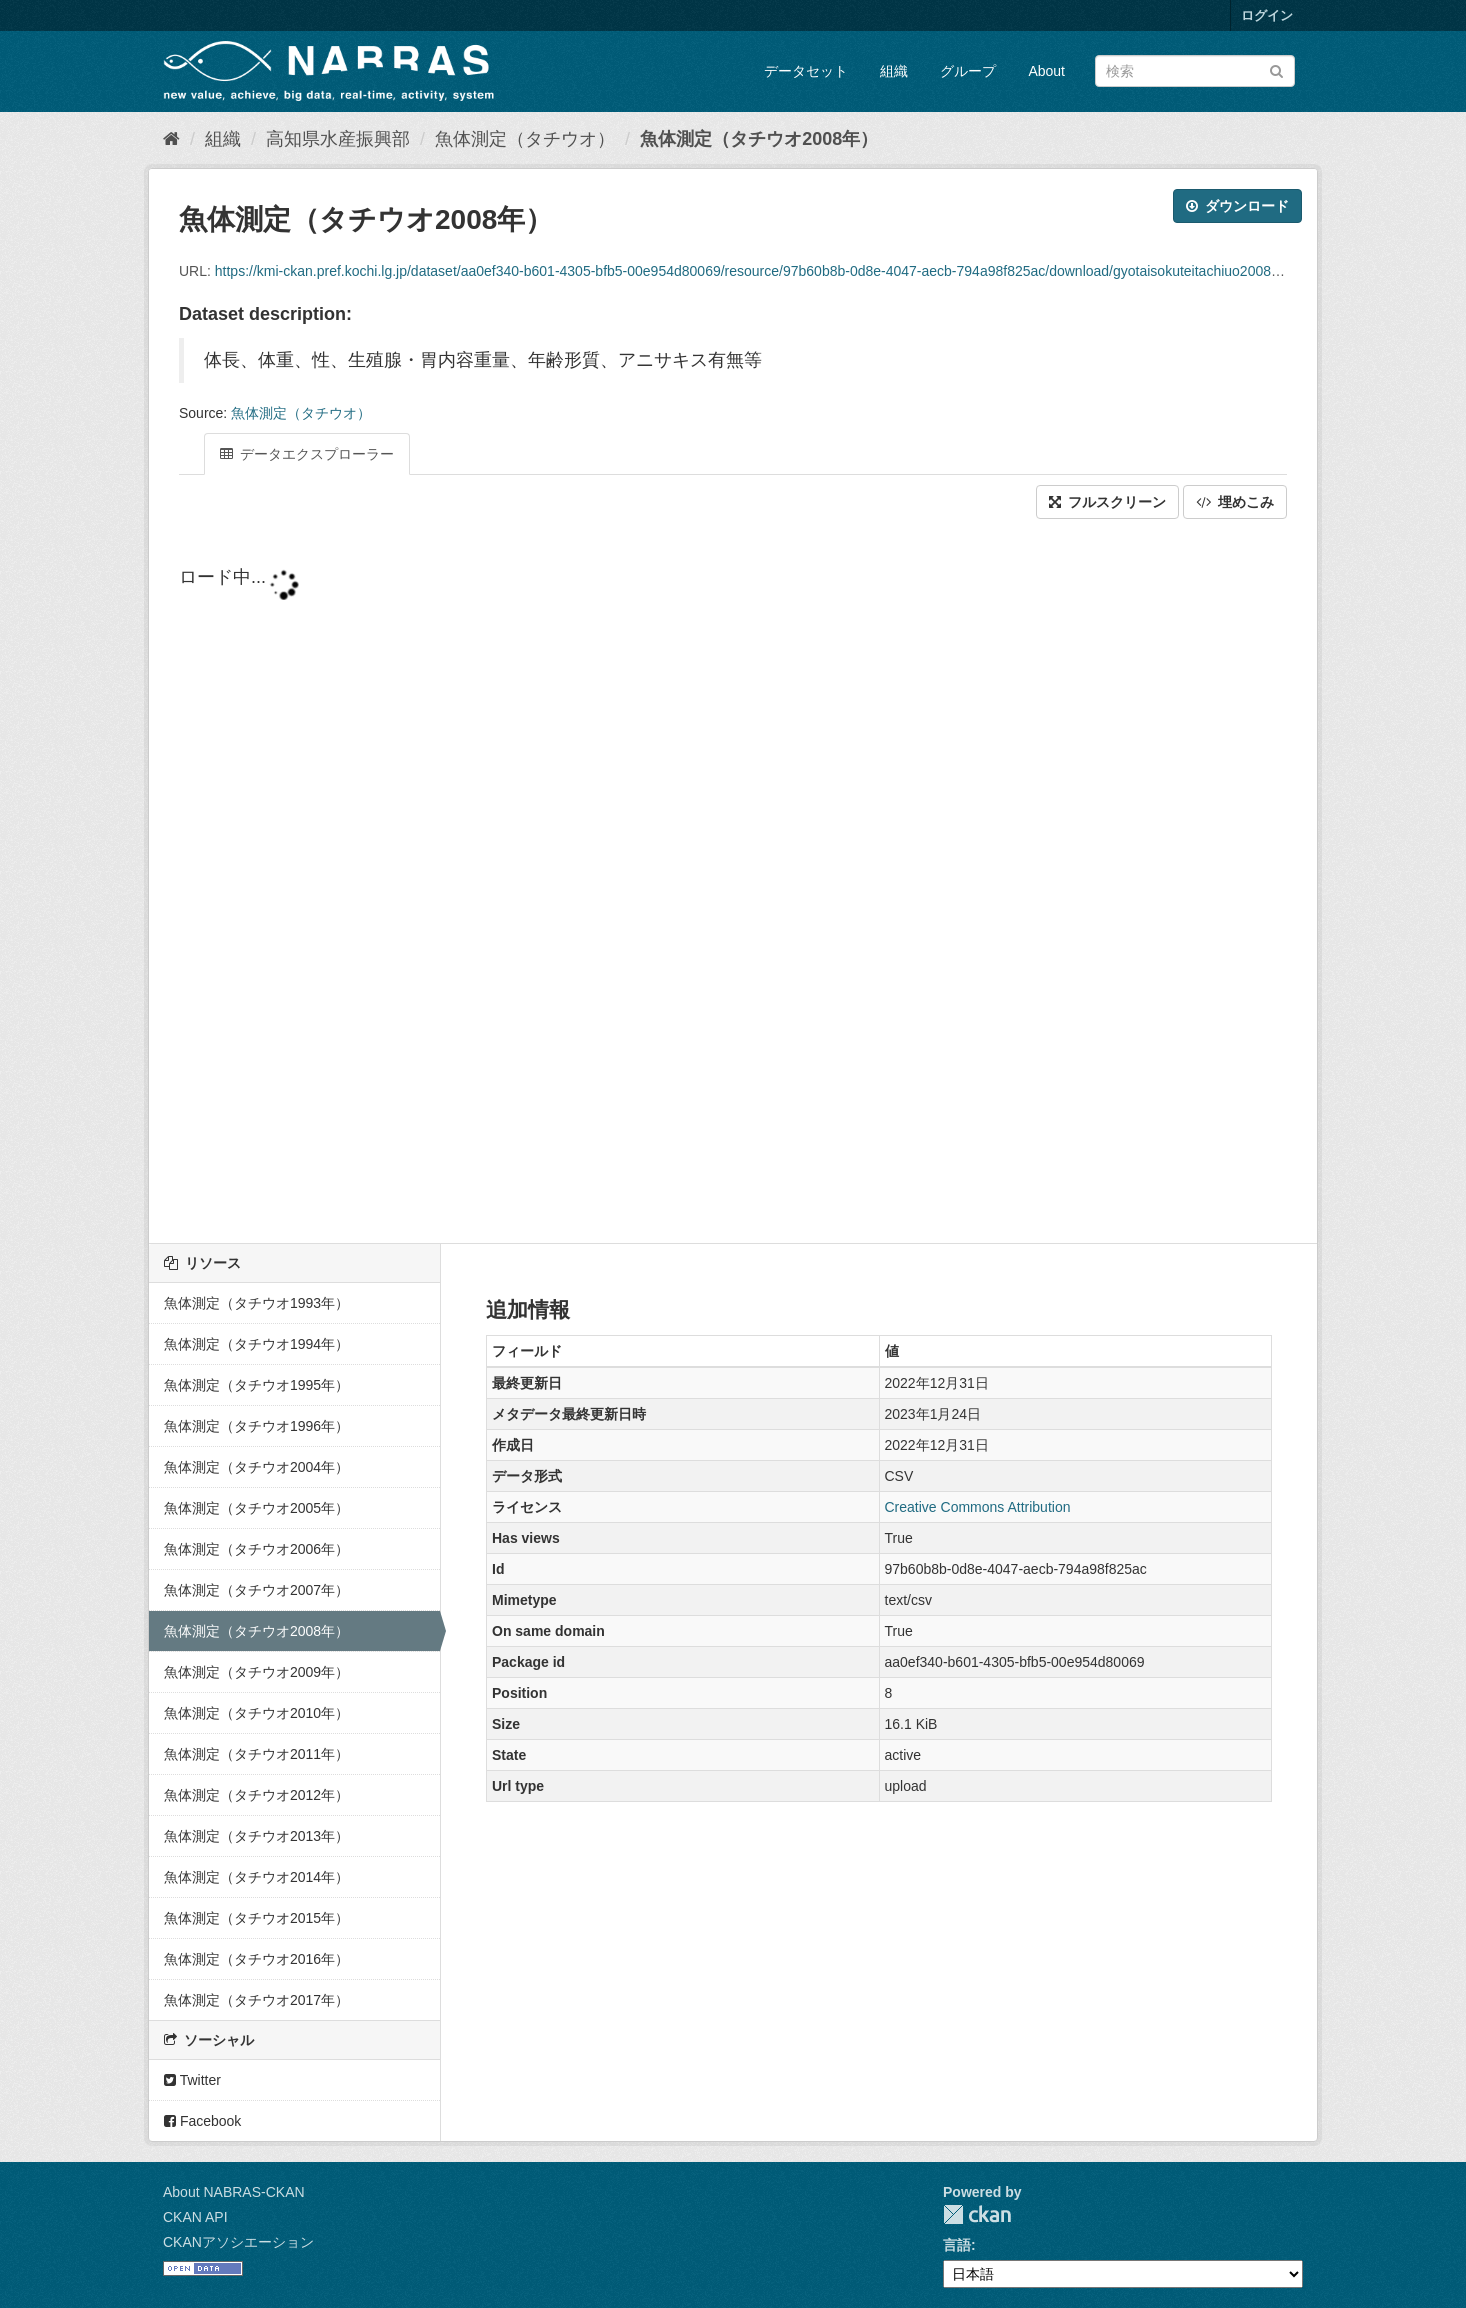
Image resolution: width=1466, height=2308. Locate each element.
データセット (806, 71)
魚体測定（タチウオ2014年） (256, 1877)
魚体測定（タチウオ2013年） (256, 1836)
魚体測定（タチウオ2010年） (256, 1713)
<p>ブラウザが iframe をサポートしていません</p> (733, 883)
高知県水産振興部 (338, 139)
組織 (894, 71)
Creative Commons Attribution (978, 1507)
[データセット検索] (1195, 71)
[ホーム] (171, 139)
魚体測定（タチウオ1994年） (256, 1344)
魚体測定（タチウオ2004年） (256, 1467)
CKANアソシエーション (238, 2242)
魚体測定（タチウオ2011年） (256, 1754)
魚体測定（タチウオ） (525, 139)
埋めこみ (1235, 502)
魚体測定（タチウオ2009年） (256, 1672)
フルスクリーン (1107, 502)
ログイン (1267, 15)
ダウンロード (1237, 206)
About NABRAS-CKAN (234, 2192)
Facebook (202, 2121)
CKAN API (195, 2217)
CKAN (977, 2214)
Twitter (192, 2080)
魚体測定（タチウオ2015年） (256, 1918)
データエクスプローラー (307, 454)
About (1046, 71)
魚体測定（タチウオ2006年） (256, 1549)
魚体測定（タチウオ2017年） (256, 2000)
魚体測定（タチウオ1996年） (256, 1426)
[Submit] (1276, 69)
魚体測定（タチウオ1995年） (256, 1385)
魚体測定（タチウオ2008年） (759, 139)
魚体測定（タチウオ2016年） (256, 1959)
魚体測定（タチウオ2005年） (256, 1508)
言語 (957, 2245)
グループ (968, 71)
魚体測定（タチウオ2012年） (256, 1795)
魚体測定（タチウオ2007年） (256, 1590)
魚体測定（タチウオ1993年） (256, 1303)
